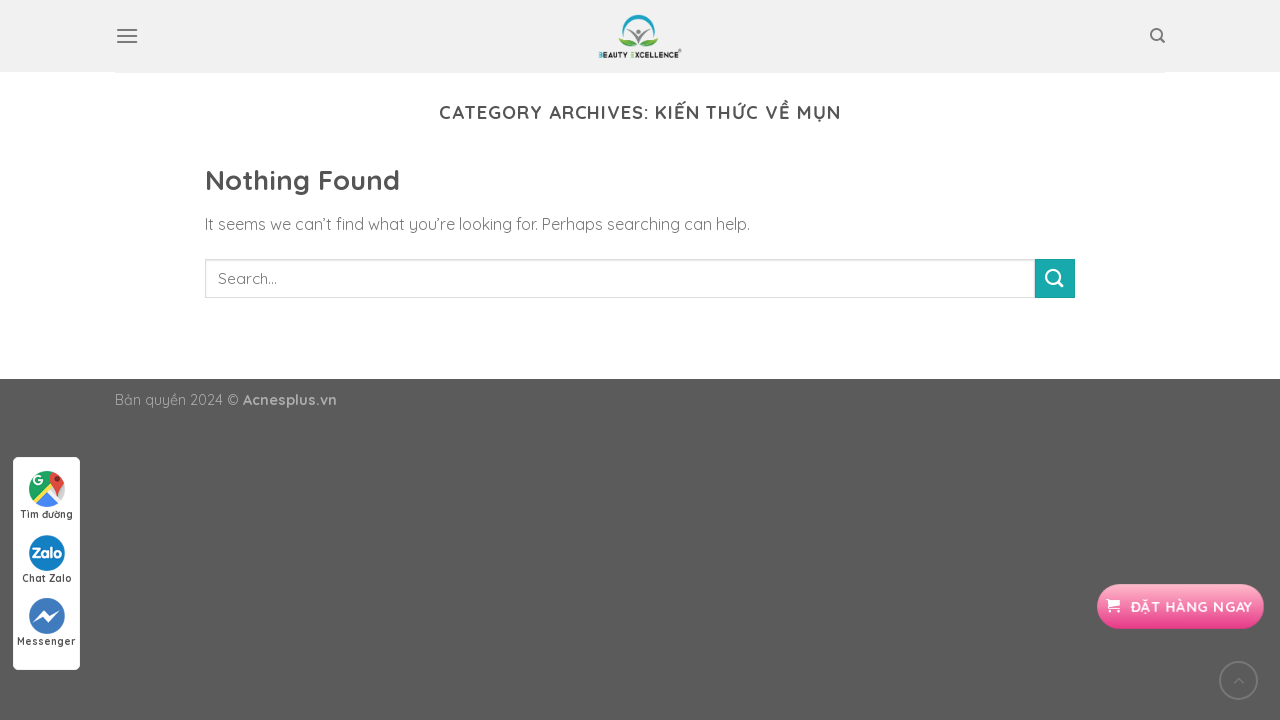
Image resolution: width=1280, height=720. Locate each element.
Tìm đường (46, 496)
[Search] (1157, 36)
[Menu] (127, 35)
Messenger (46, 623)
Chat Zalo (47, 560)
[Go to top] (1238, 680)
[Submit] (1055, 278)
